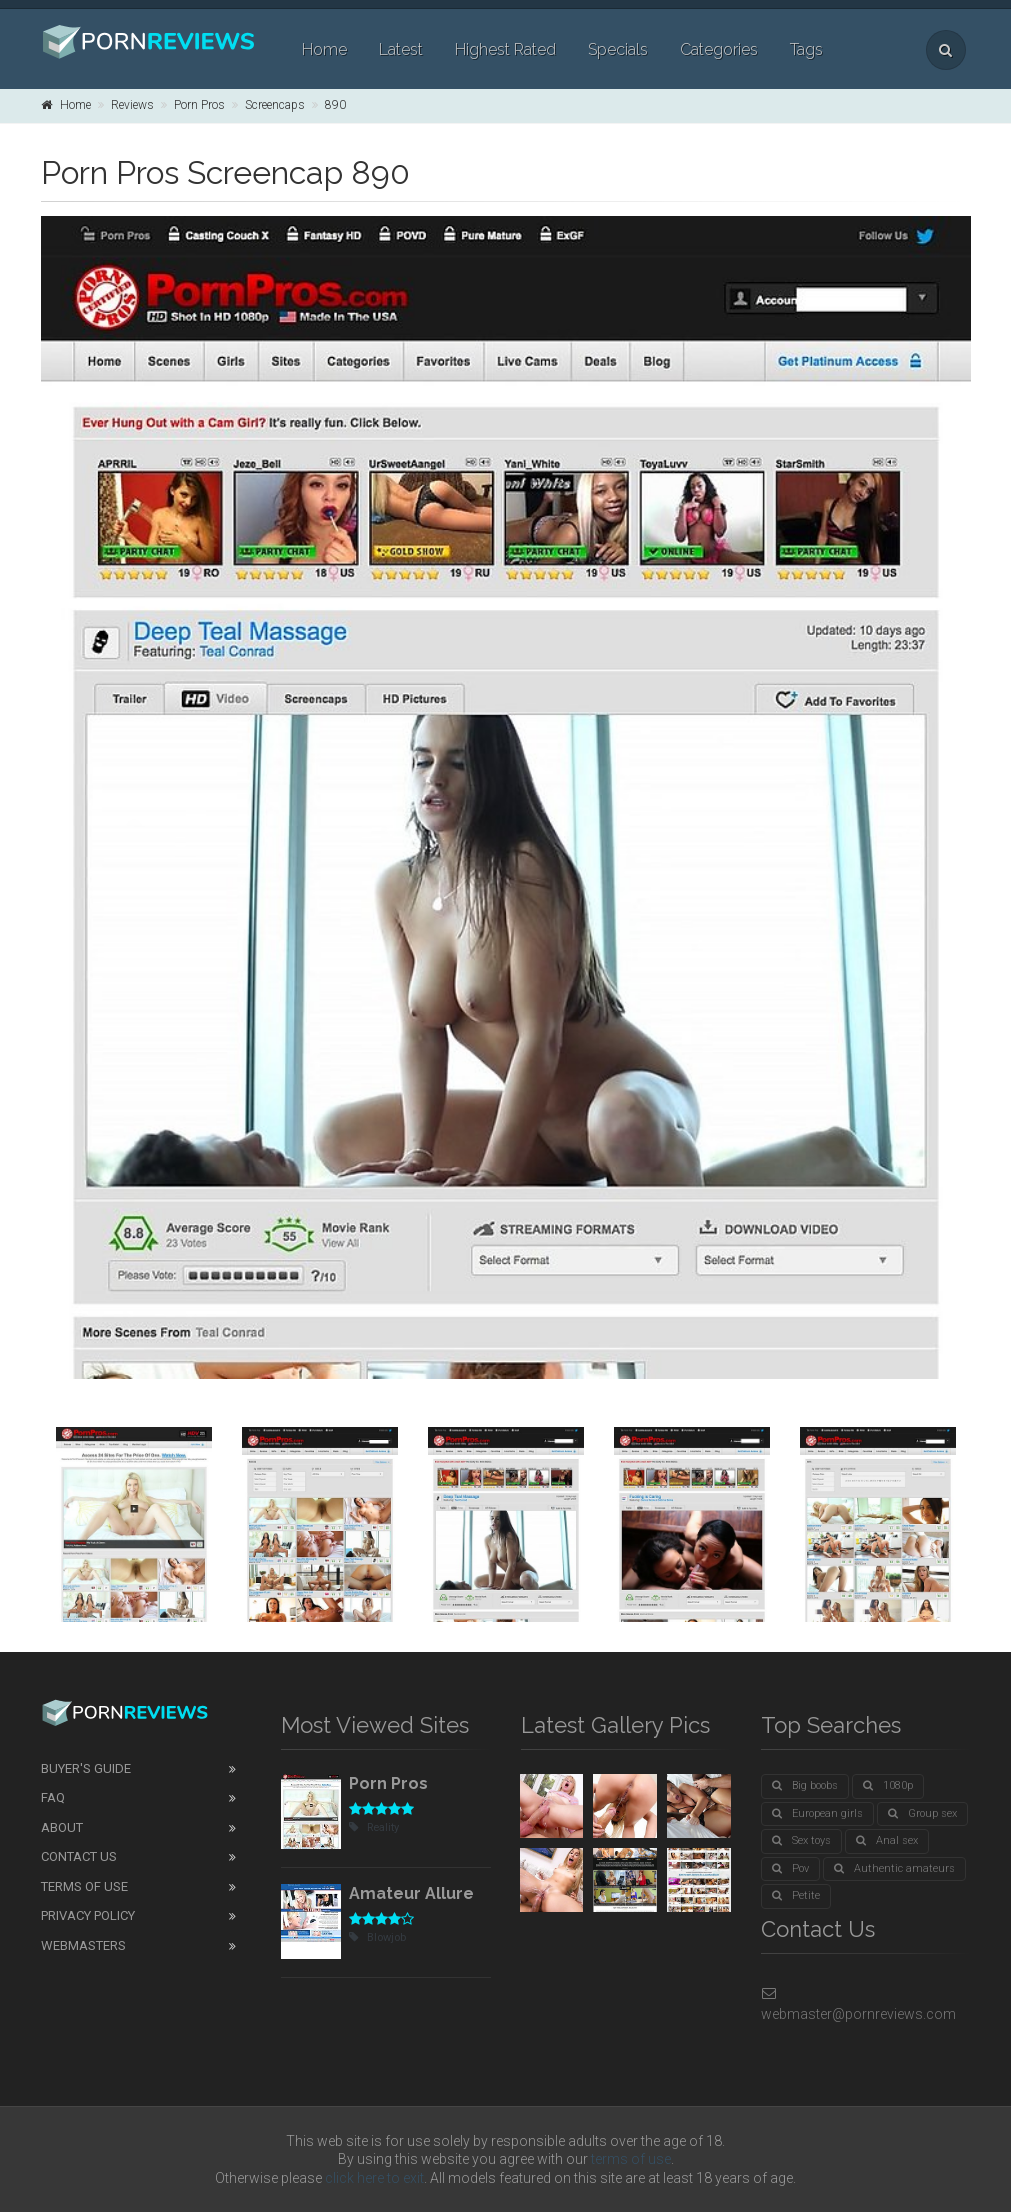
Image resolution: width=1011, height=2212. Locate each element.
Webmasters (83, 1945)
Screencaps (275, 105)
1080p (888, 1785)
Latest (401, 49)
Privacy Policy (88, 1915)
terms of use (631, 2159)
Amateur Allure (411, 1893)
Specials (618, 49)
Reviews (132, 105)
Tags (806, 49)
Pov (790, 1868)
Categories (719, 49)
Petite (796, 1895)
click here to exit (374, 2178)
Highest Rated (505, 49)
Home (324, 49)
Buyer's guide (86, 1768)
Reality (374, 1827)
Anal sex (887, 1840)
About (62, 1827)
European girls (817, 1813)
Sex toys (801, 1840)
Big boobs (805, 1785)
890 (335, 105)
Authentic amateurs (894, 1868)
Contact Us (79, 1856)
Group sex (922, 1813)
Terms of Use (84, 1886)
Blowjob (377, 1937)
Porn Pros (199, 105)
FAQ (53, 1797)
